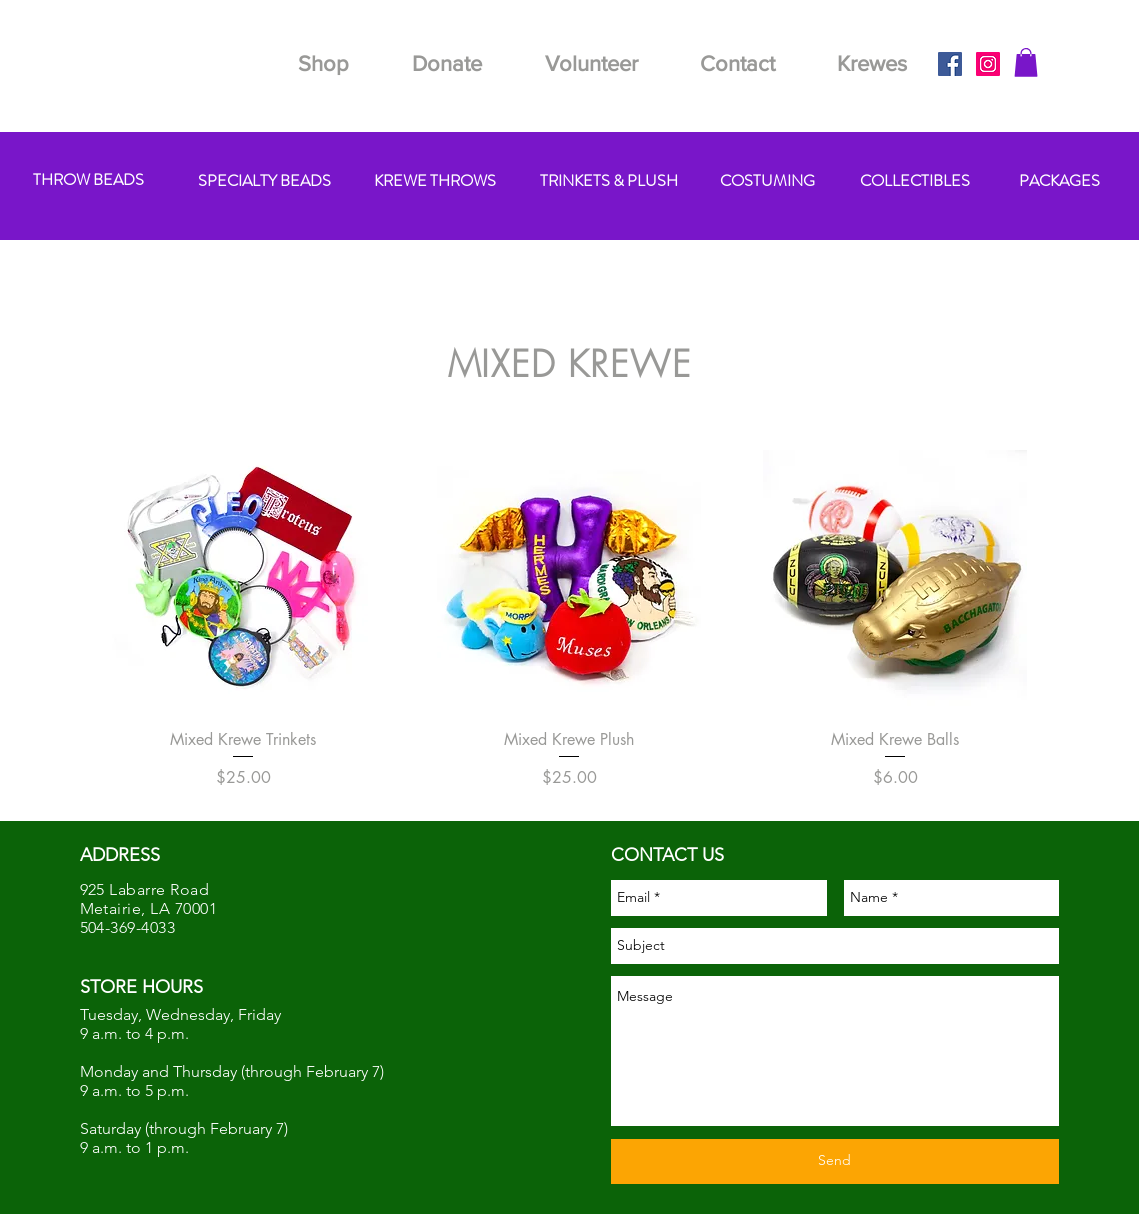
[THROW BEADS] (88, 181)
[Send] (835, 1161)
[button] (1026, 62)
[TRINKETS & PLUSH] (609, 182)
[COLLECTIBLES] (915, 182)
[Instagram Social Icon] (988, 64)
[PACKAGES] (1059, 182)
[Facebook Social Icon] (950, 64)
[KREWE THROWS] (435, 182)
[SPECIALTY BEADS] (265, 182)
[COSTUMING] (767, 182)
